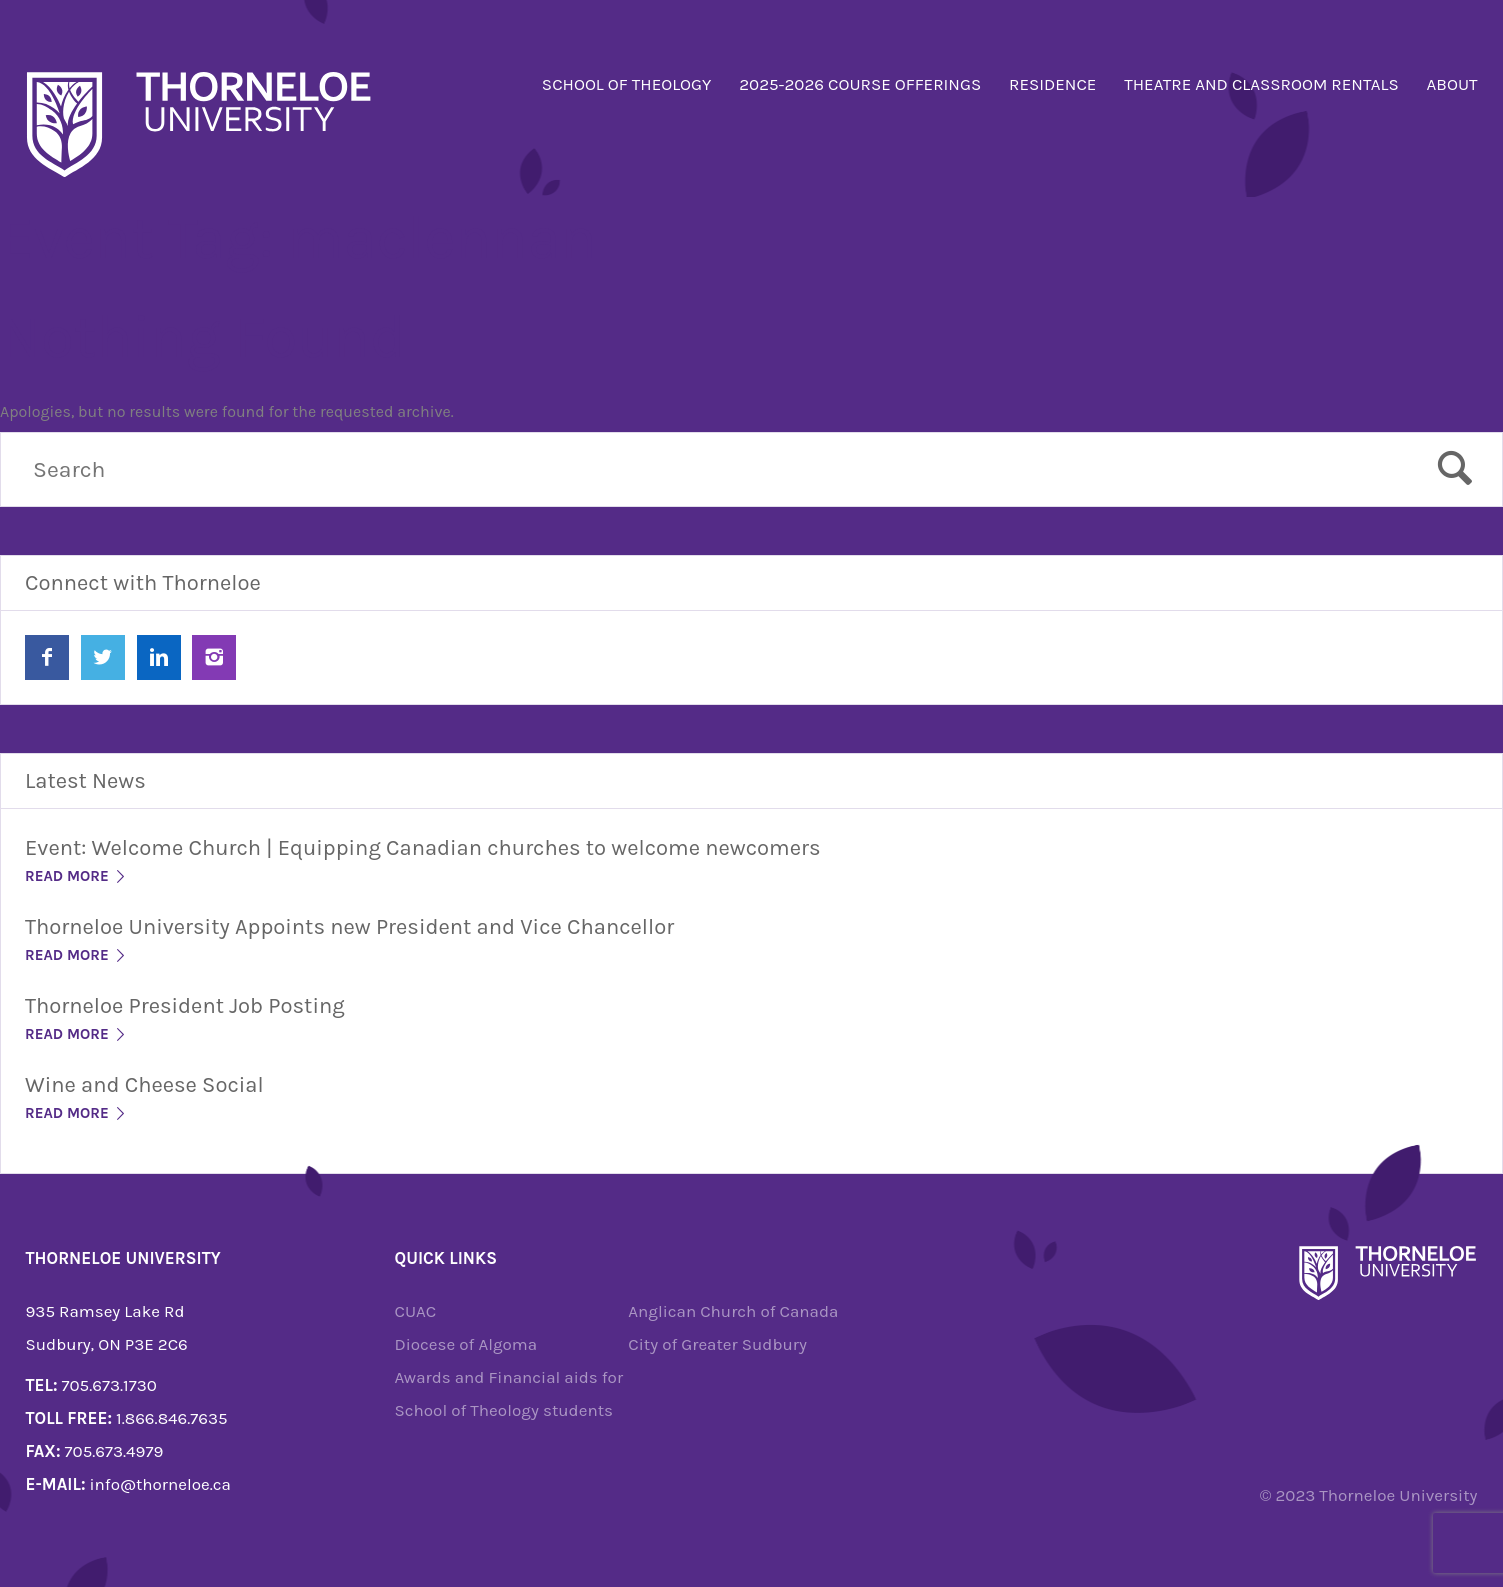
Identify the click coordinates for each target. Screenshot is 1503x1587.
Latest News (85, 781)
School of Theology (627, 84)
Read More (76, 876)
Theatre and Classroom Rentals (1261, 84)
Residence (1052, 84)
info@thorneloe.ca (160, 1484)
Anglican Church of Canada (733, 1311)
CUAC (416, 1311)
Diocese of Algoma (466, 1344)
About (1452, 84)
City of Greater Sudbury (717, 1344)
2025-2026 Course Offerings (860, 84)
